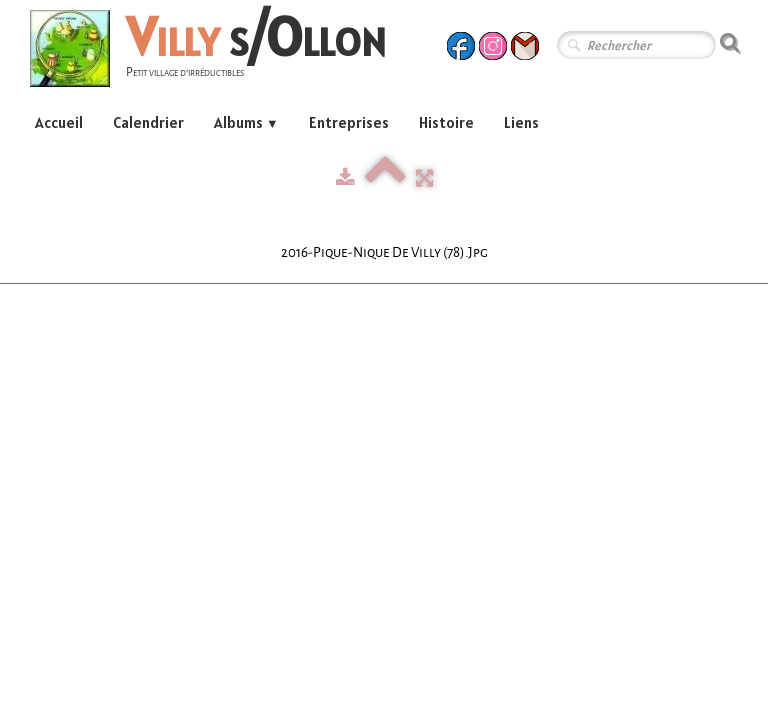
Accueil (59, 122)
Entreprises (349, 122)
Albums (246, 122)
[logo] (215, 51)
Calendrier (148, 122)
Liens (521, 122)
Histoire (446, 122)
